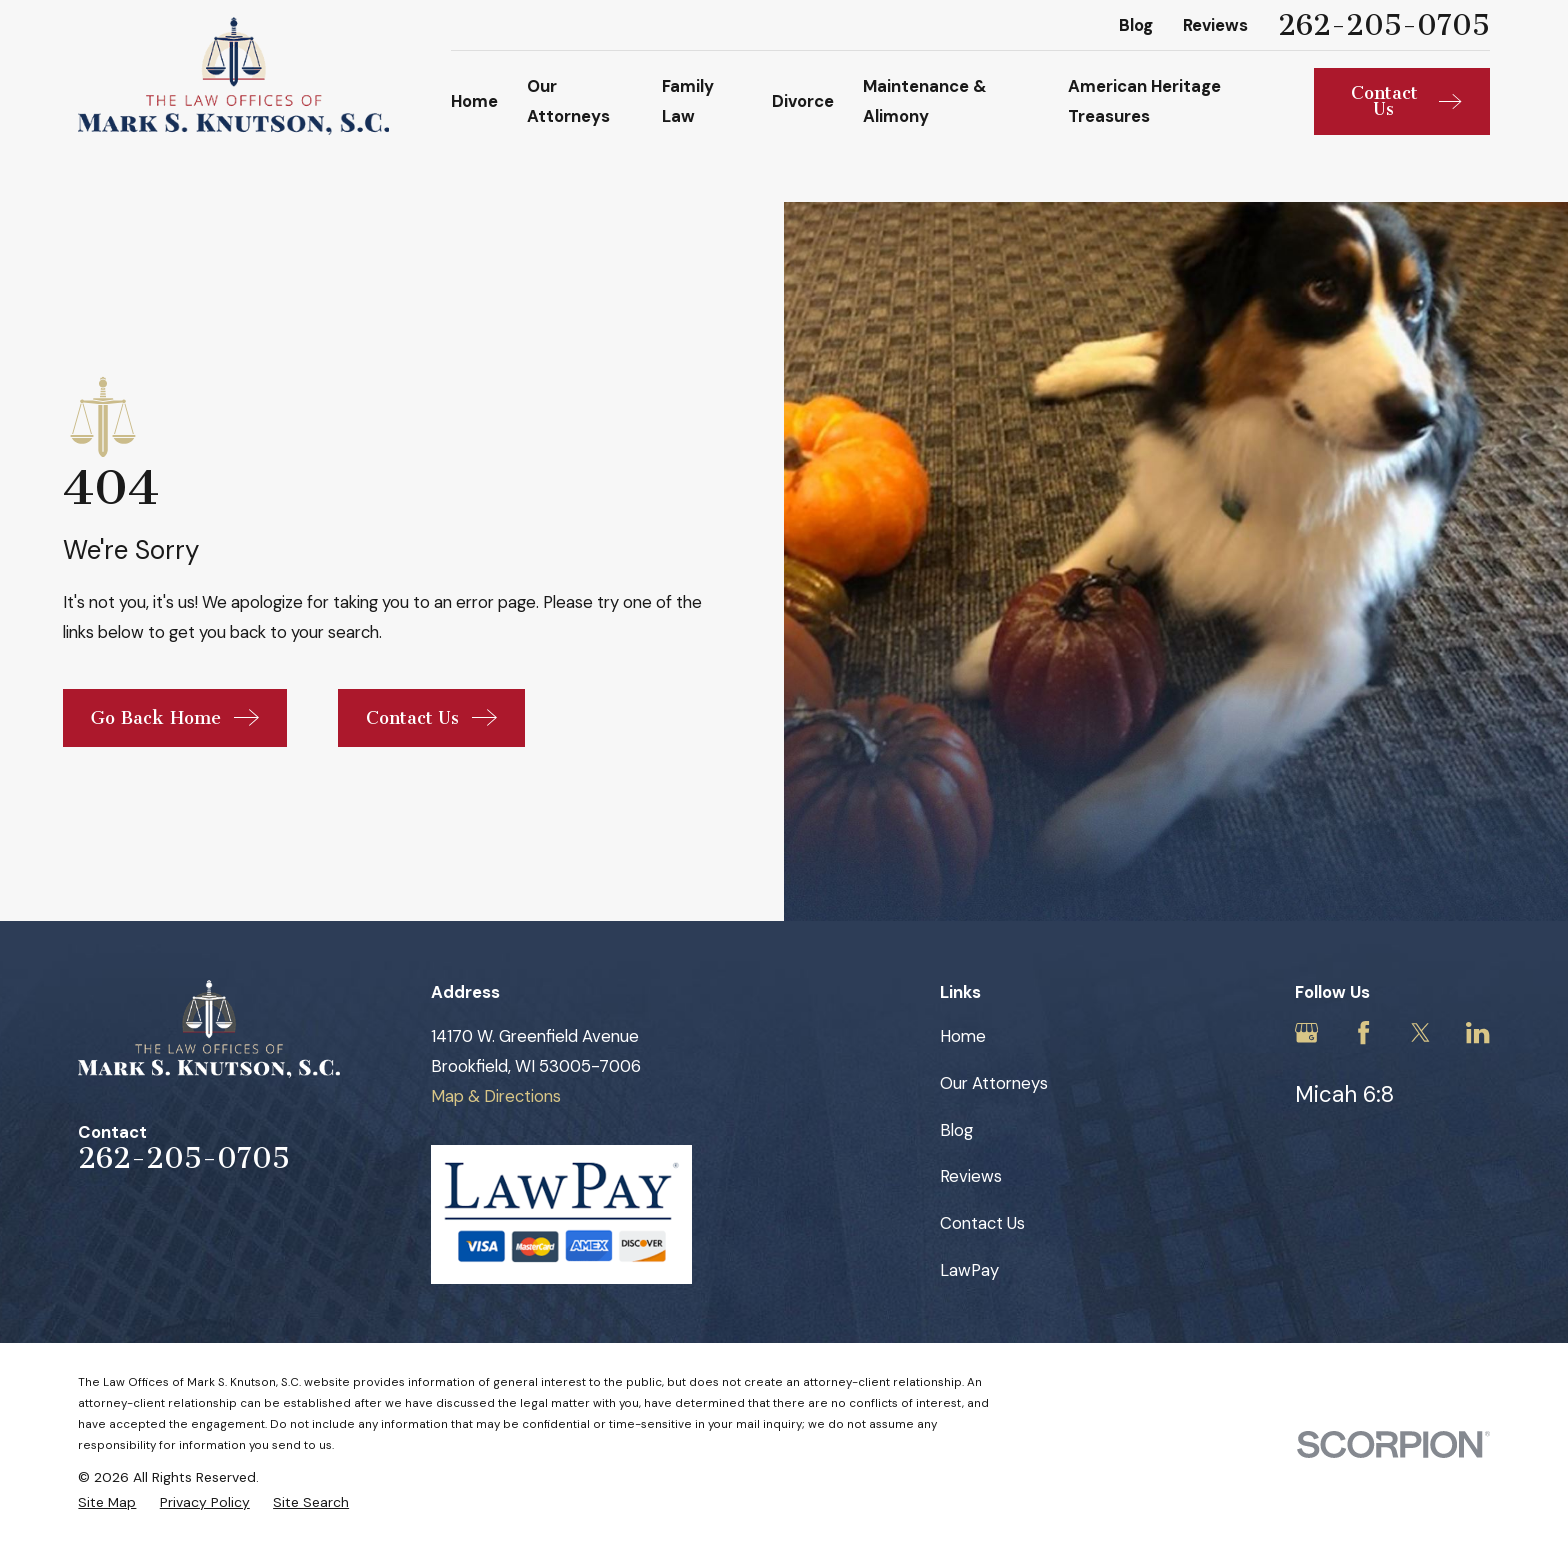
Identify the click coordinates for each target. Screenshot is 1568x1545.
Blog (1136, 25)
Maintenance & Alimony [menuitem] (925, 101)
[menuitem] (107, 1502)
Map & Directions (496, 1096)
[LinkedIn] (1477, 1032)
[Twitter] (1420, 1032)
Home (963, 1036)
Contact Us (982, 1223)
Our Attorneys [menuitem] (568, 101)
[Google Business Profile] (1306, 1032)
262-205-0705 (1384, 25)
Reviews (1215, 25)
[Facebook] (1363, 1032)
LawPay (969, 1270)
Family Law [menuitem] (688, 101)
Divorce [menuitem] (803, 101)
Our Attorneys (994, 1083)
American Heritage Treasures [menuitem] (1144, 101)
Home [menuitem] (474, 101)
